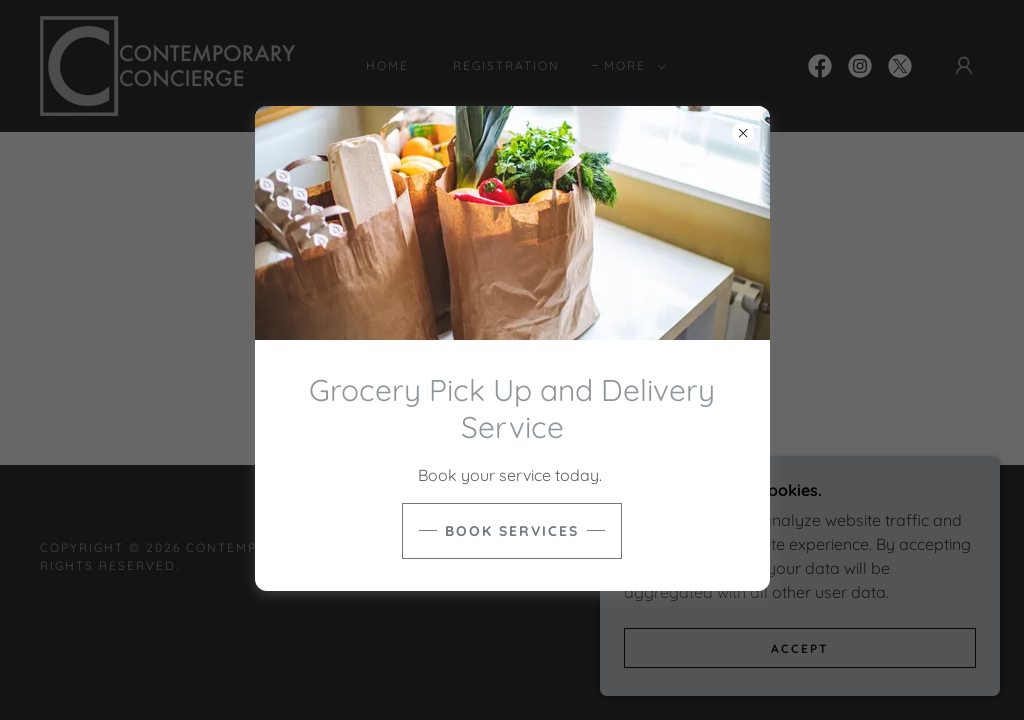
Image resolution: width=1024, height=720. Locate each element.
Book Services (512, 531)
